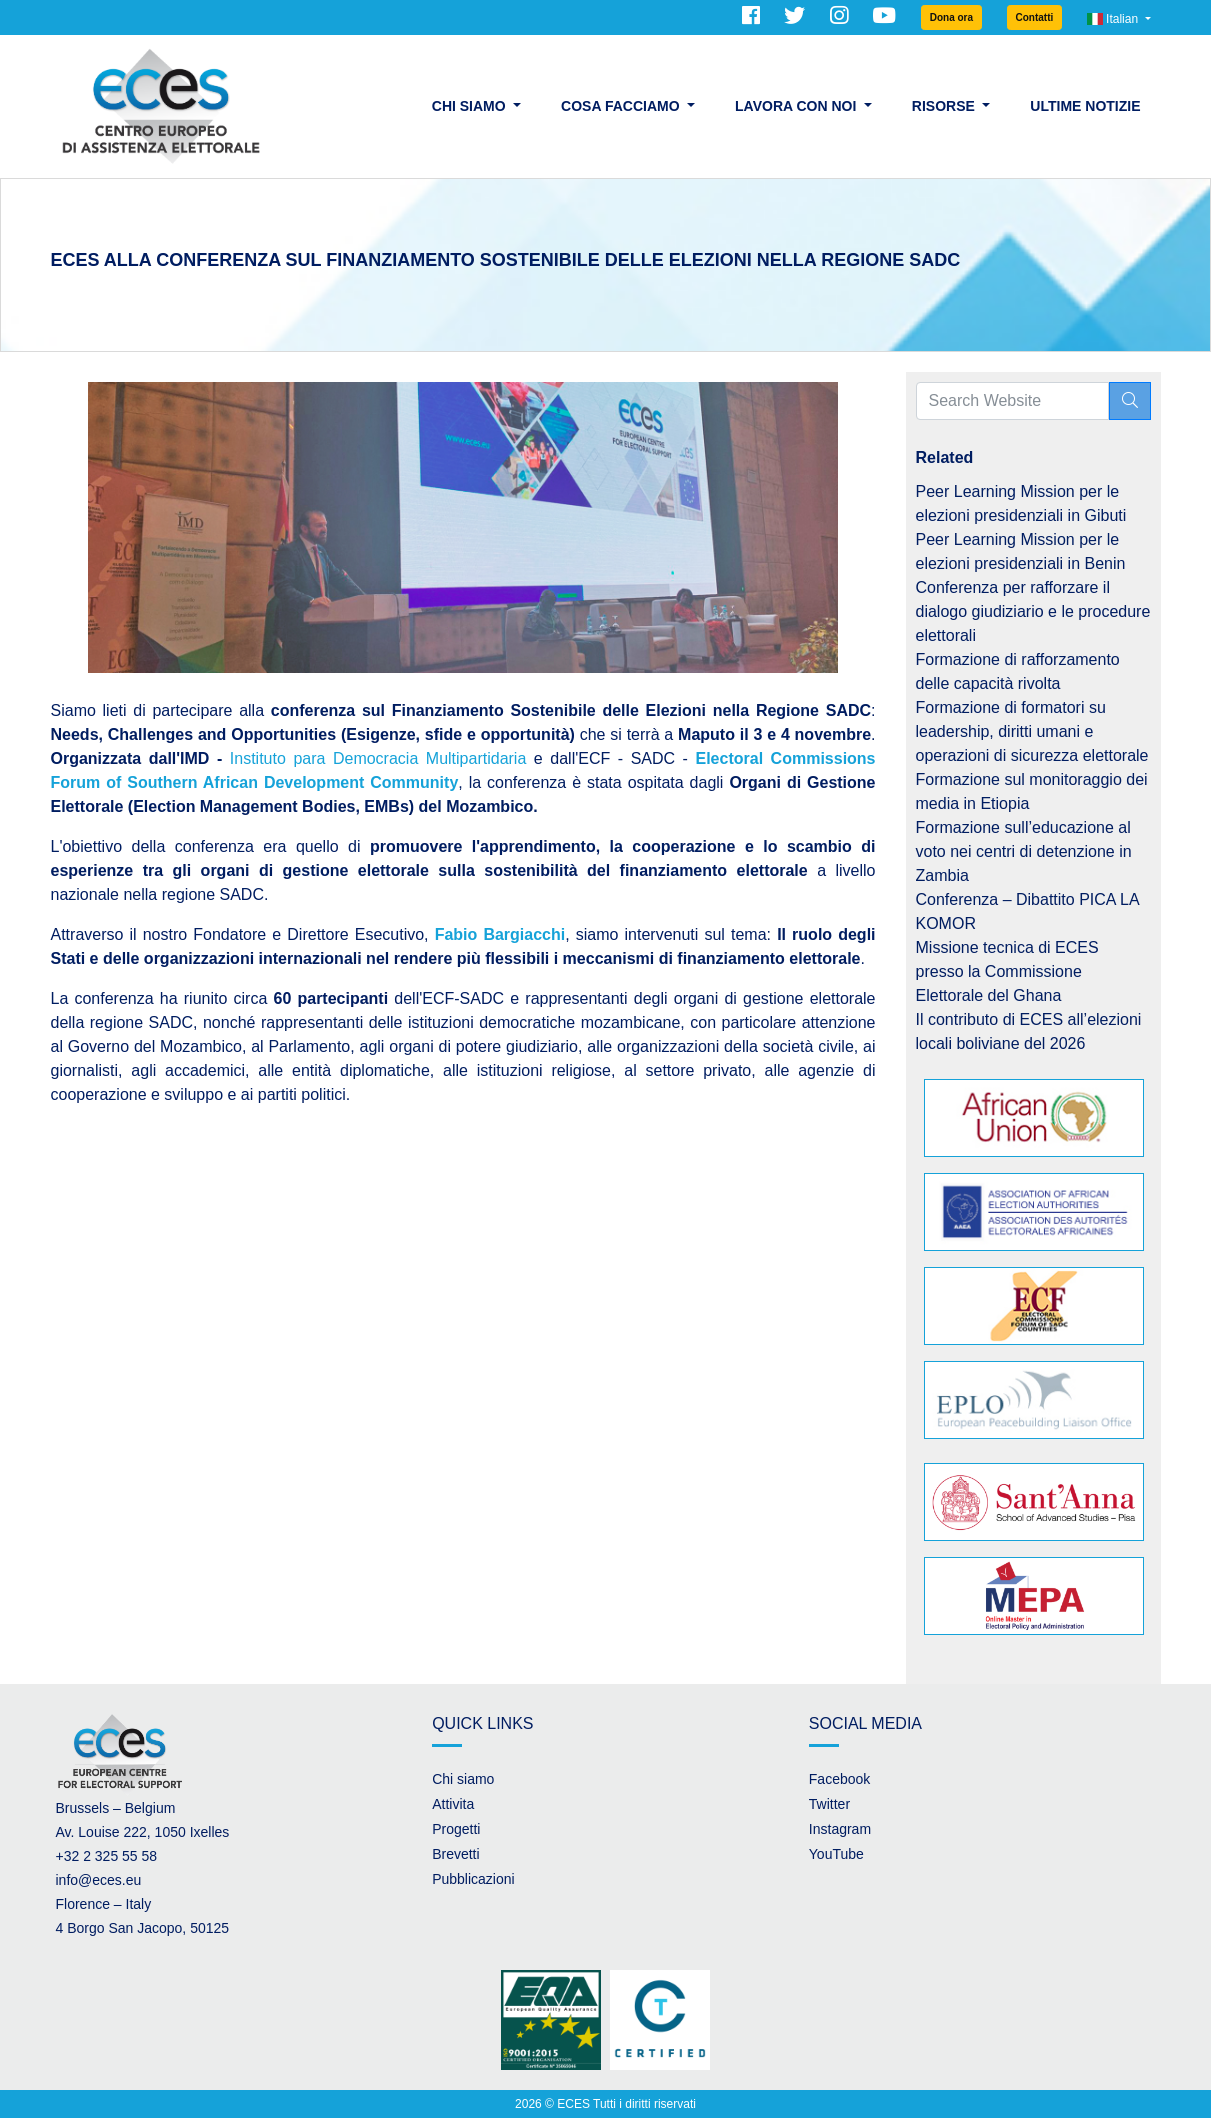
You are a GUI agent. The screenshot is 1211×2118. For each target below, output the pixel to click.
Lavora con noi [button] (797, 106)
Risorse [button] (945, 106)
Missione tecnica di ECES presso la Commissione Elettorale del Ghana (1007, 971)
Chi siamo (463, 1779)
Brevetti (455, 1854)
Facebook (839, 1779)
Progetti (456, 1829)
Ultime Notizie (1085, 106)
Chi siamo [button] (471, 106)
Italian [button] (1114, 19)
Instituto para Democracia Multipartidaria (378, 758)
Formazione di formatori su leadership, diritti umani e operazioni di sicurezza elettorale (1032, 731)
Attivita (453, 1804)
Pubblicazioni (473, 1879)
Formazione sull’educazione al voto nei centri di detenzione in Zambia (1024, 851)
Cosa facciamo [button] (622, 106)
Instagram (840, 1829)
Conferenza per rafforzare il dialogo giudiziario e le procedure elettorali (1033, 611)
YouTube (836, 1854)
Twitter (829, 1804)
